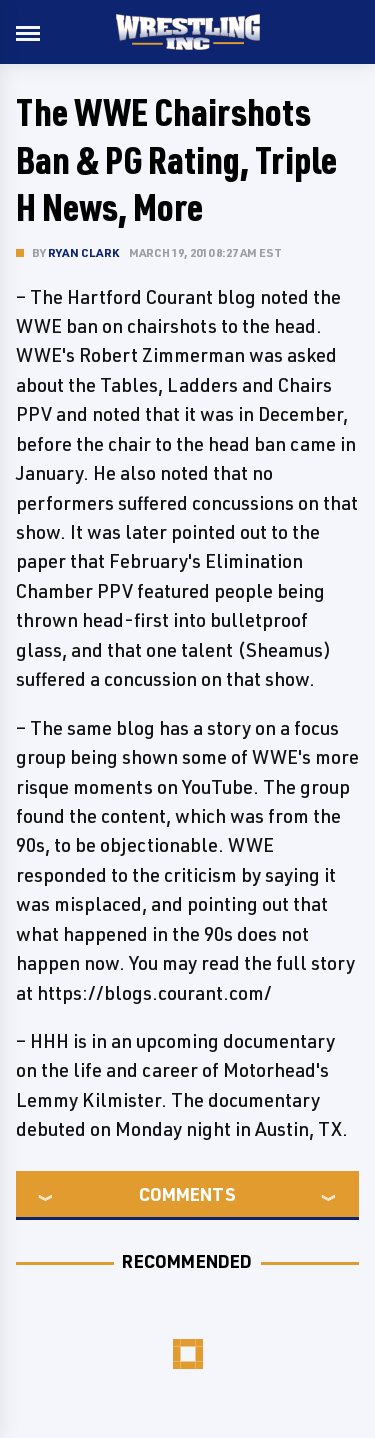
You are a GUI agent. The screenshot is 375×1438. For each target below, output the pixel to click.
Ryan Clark (83, 252)
